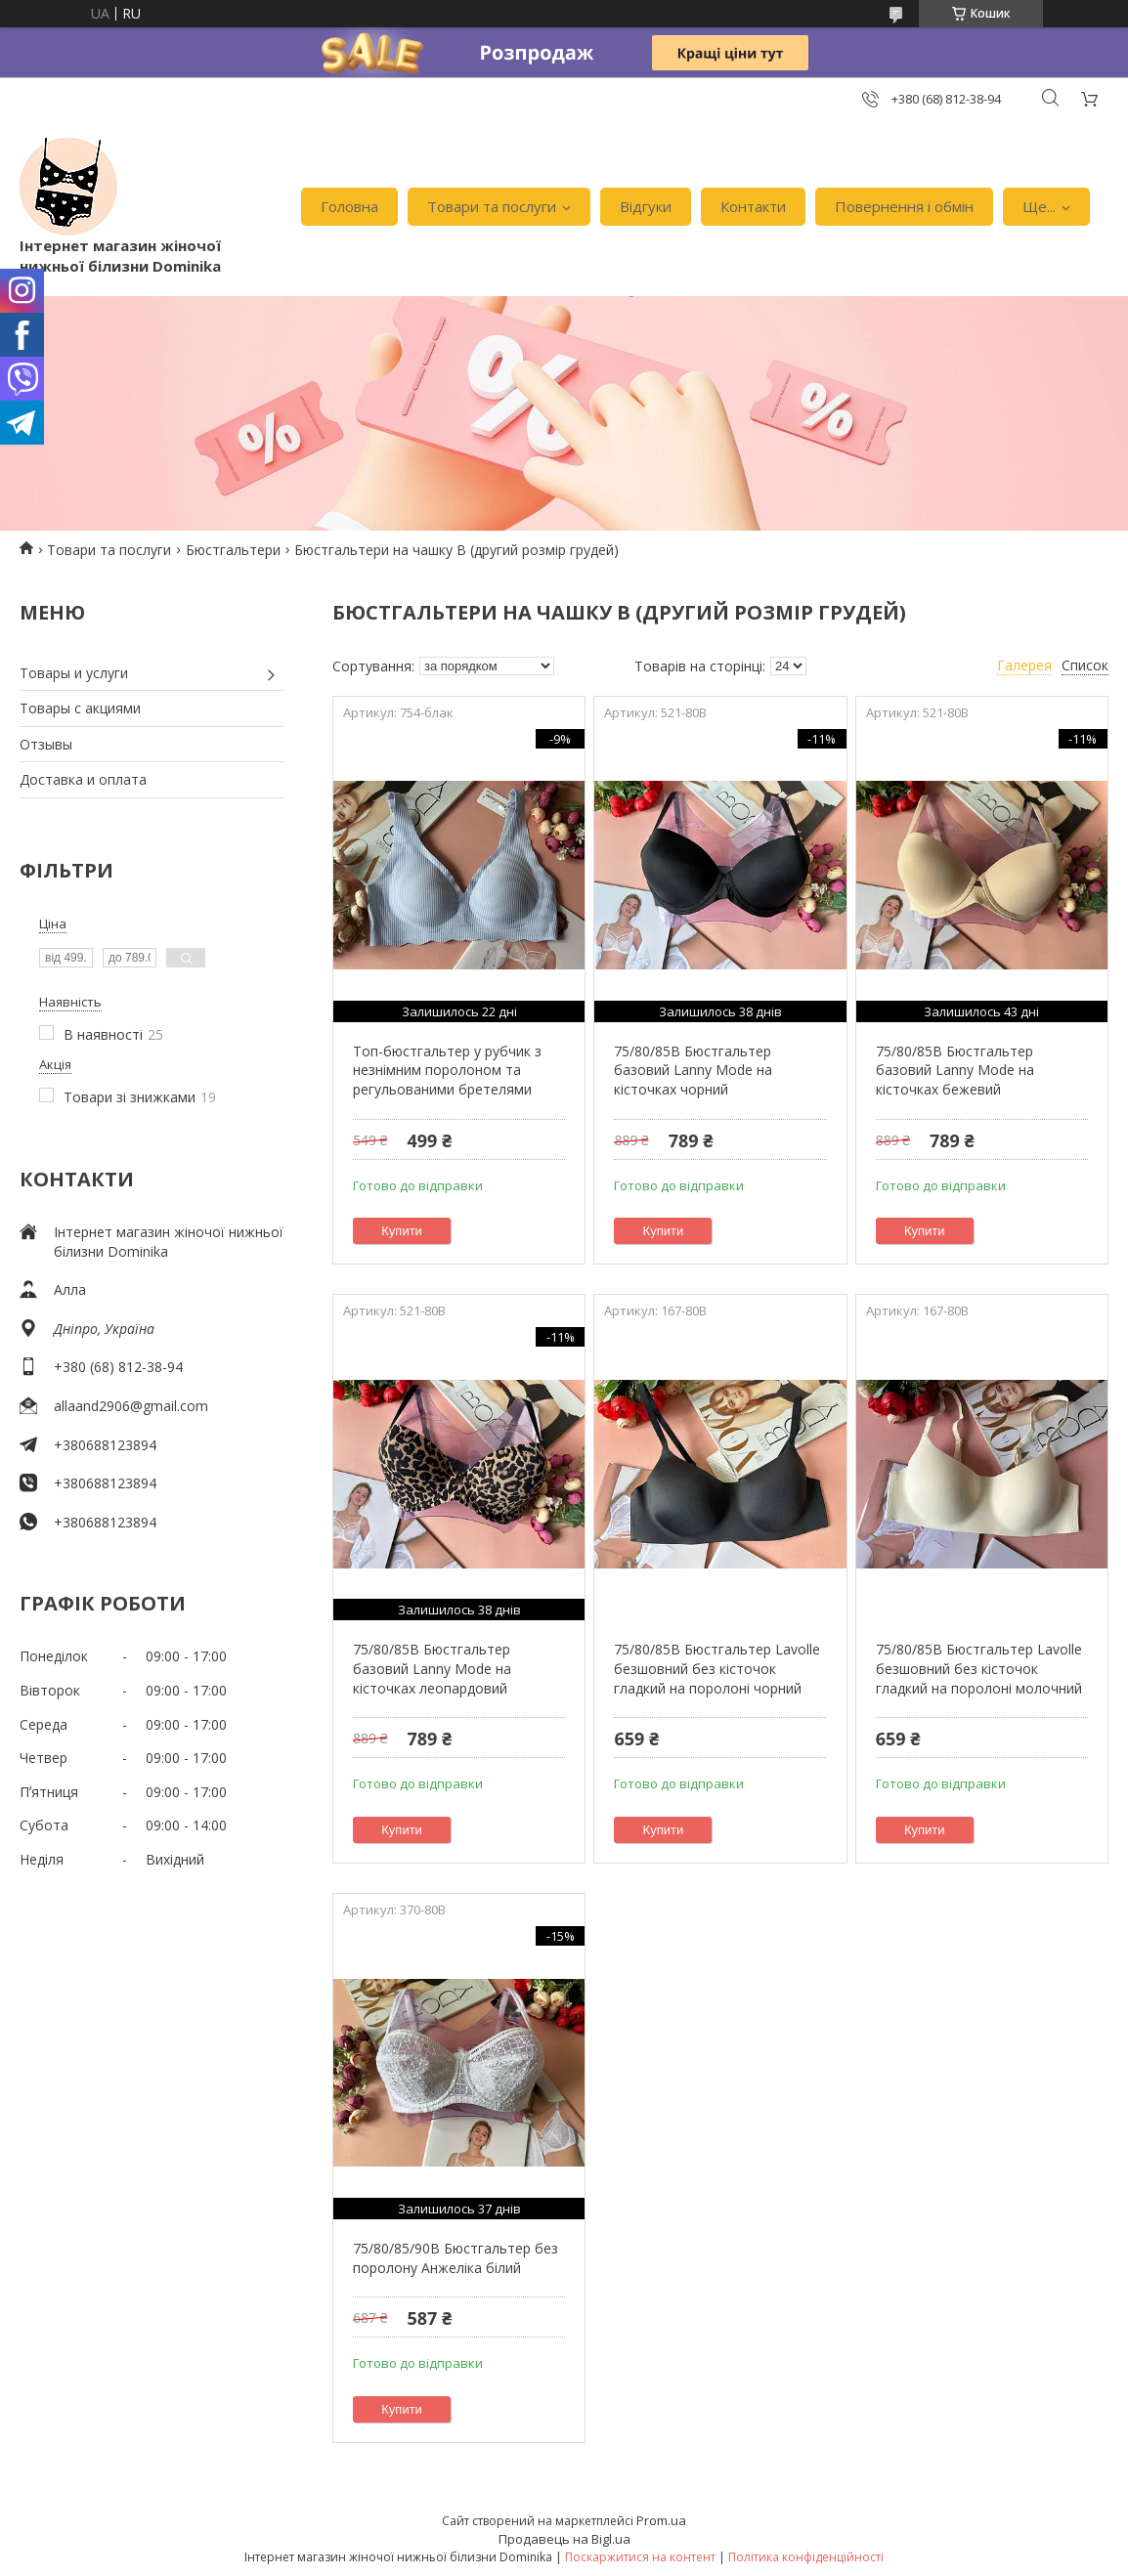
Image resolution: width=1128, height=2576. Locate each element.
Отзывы (46, 744)
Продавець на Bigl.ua (564, 2539)
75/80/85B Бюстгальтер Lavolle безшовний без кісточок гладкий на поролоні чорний (717, 1668)
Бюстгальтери (233, 549)
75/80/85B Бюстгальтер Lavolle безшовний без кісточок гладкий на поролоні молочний (979, 1668)
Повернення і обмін (904, 206)
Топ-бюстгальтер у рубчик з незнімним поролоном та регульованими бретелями (447, 1070)
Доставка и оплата (83, 779)
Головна (349, 206)
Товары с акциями (80, 708)
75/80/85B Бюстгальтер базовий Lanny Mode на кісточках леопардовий (432, 1668)
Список (1085, 665)
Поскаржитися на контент (640, 2557)
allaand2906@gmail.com (131, 1405)
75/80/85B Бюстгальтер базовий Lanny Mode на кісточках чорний (693, 1070)
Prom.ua (661, 2520)
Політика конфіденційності (806, 2557)
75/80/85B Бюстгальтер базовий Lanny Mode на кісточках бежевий (955, 1070)
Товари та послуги (491, 206)
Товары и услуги (74, 673)
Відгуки (646, 206)
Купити (401, 1231)
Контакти (753, 206)
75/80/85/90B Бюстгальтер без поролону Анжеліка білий (455, 2258)
